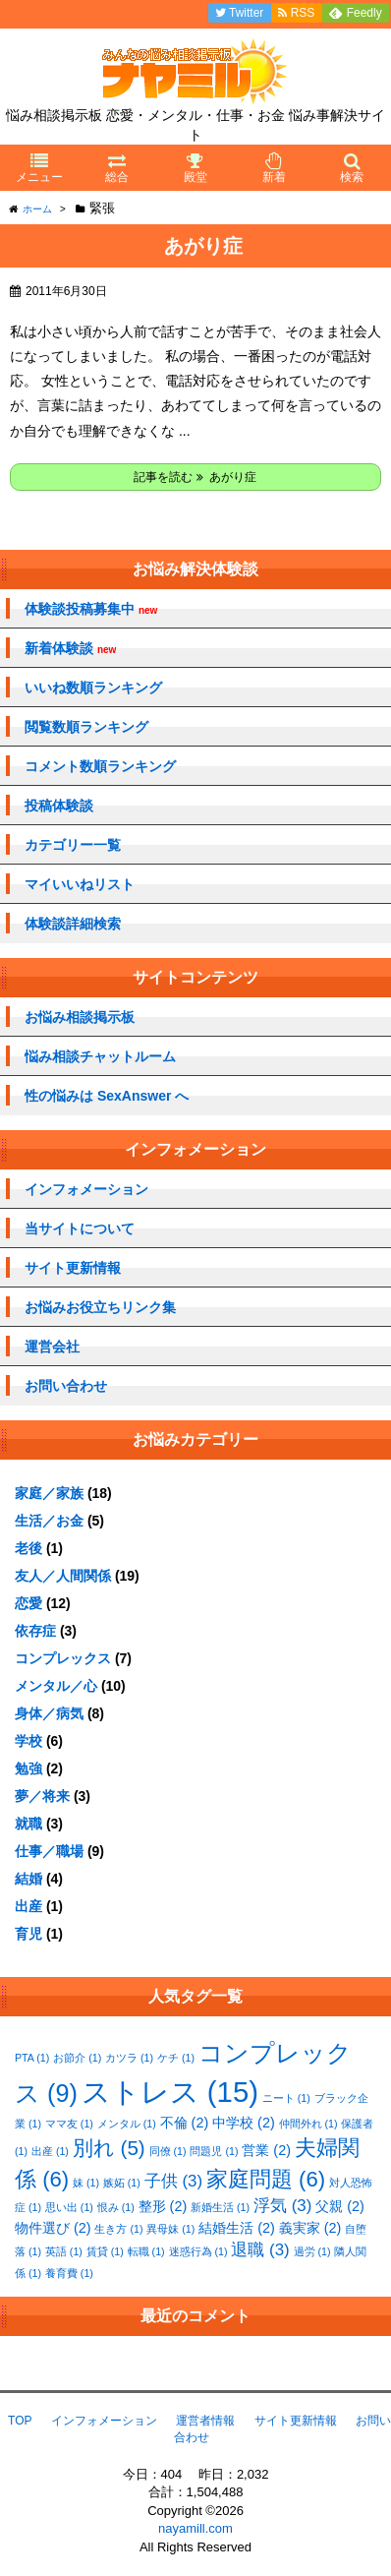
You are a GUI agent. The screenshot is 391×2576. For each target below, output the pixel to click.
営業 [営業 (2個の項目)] (266, 2150)
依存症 (35, 1631)
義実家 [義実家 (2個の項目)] (310, 2228)
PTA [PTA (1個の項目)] (32, 2058)
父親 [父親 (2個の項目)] (339, 2206)
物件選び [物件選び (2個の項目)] (53, 2228)
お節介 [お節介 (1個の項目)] (77, 2058)
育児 (28, 1934)
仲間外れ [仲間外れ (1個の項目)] (308, 2123)
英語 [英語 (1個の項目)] (64, 2251)
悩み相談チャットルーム (100, 1056)
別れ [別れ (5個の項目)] (109, 2147)
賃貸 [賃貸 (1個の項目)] (105, 2251)
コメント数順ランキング (100, 766)
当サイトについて (80, 1228)
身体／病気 (49, 1713)
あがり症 (203, 246)
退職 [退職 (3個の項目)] (260, 2250)
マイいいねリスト (80, 884)
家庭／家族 (49, 1493)
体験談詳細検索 (73, 923)
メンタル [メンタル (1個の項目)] (126, 2123)
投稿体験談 (59, 805)
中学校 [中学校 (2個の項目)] (243, 2122)
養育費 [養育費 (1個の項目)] (69, 2273)
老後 (28, 1548)
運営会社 (52, 1346)
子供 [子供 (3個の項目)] (173, 2181)
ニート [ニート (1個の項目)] (286, 2098)
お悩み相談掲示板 (80, 1017)
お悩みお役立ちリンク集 (100, 1307)
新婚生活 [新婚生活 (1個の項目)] (220, 2207)
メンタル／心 (56, 1686)
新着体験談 (70, 648)
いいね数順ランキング (93, 687)
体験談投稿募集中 (91, 609)
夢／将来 (42, 1796)
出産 (28, 1906)
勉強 (28, 1768)
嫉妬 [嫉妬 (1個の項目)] (121, 2182)
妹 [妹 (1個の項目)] (86, 2182)
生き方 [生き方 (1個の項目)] (118, 2229)
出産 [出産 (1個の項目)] (50, 2151)
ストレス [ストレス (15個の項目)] (170, 2091)
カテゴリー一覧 (73, 845)
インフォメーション (86, 1189)
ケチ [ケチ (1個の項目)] (176, 2058)
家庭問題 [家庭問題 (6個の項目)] (265, 2179)
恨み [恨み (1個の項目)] (116, 2207)
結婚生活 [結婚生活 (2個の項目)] (236, 2228)
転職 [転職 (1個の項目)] (146, 2251)
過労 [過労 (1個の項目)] (312, 2251)
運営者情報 (205, 2420)
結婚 (28, 1879)
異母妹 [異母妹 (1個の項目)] (170, 2229)
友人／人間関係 (63, 1576)
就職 (28, 1823)
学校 (28, 1741)
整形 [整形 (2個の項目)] (163, 2206)
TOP (19, 2420)
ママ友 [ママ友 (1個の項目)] (69, 2123)
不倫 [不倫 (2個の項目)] (184, 2122)
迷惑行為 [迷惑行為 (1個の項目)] (198, 2251)
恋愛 (28, 1603)
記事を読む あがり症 (195, 477)
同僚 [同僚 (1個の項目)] (168, 2151)
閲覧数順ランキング (86, 727)
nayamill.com (195, 2528)
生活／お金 (49, 1520)
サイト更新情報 (73, 1268)
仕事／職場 (49, 1851)
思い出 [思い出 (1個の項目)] (69, 2207)
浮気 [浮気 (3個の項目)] (282, 2205)
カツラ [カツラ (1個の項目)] (129, 2058)
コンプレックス (63, 1658)
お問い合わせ (66, 1386)
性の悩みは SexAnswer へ (107, 1096)
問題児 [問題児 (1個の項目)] (214, 2151)
